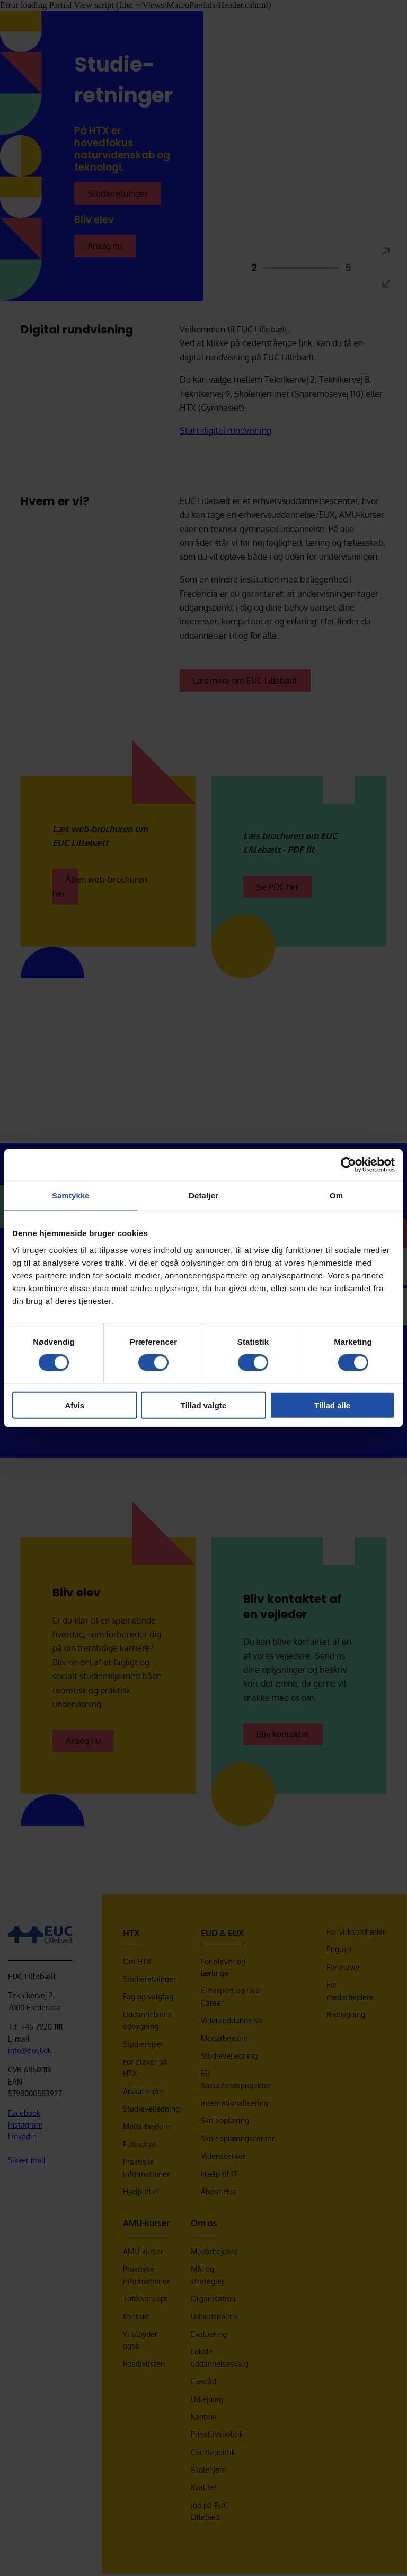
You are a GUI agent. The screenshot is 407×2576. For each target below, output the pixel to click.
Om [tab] (336, 1195)
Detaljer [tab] (203, 1195)
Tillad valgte (203, 1404)
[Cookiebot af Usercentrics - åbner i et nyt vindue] (348, 1165)
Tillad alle (332, 1404)
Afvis (74, 1404)
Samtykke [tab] (71, 1195)
